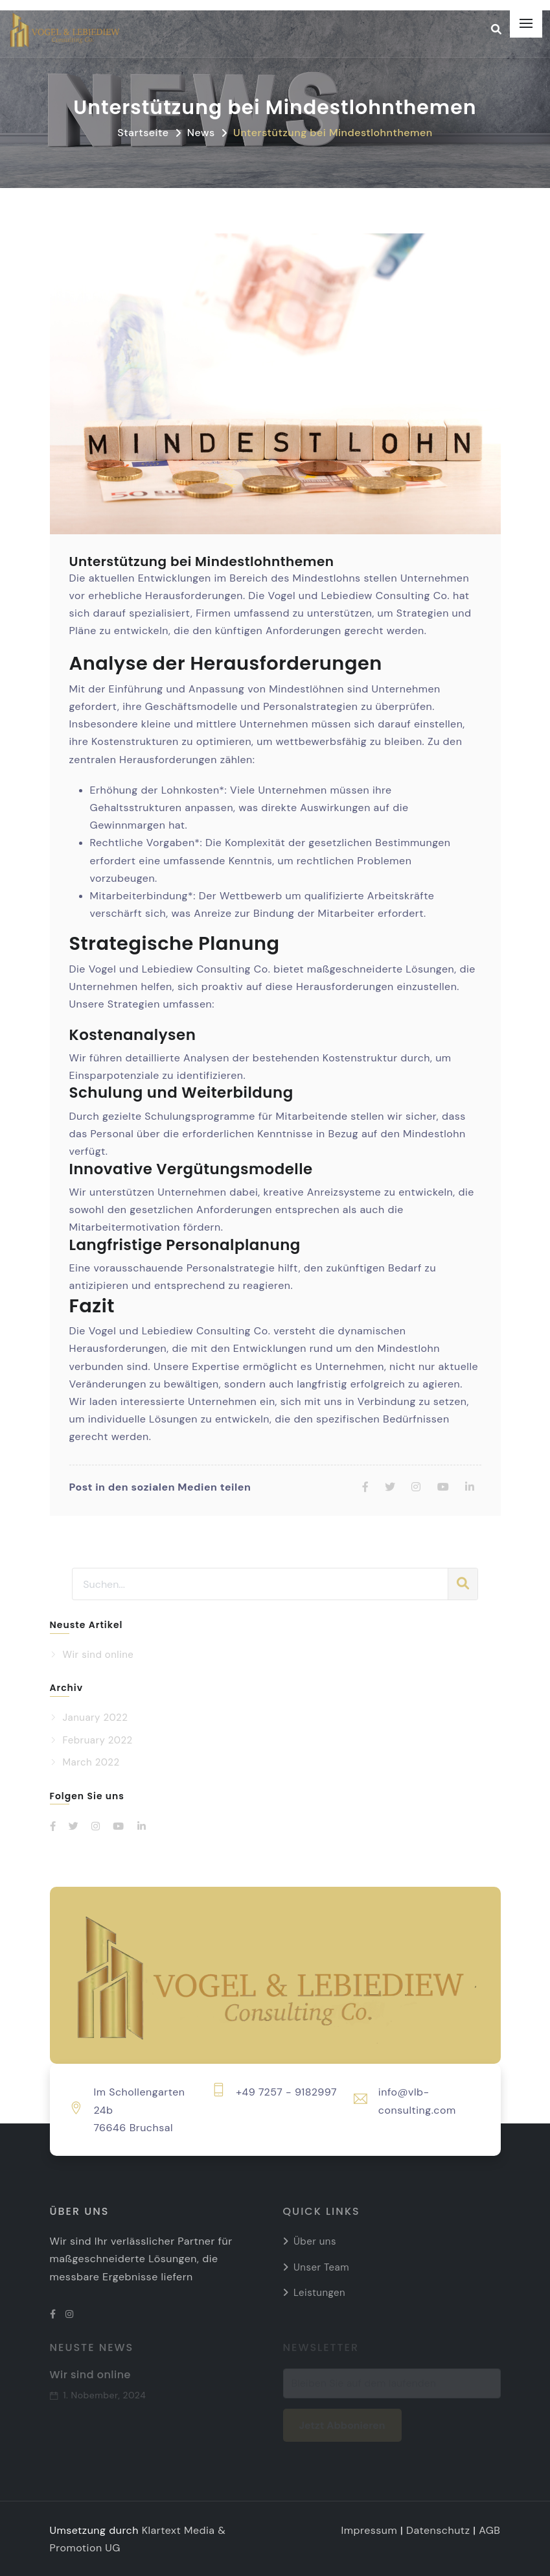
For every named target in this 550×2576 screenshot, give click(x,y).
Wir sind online (98, 1654)
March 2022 (91, 1762)
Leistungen (319, 2292)
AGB (489, 2530)
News (201, 132)
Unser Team (321, 2267)
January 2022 (95, 1717)
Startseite (142, 132)
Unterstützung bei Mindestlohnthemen (333, 132)
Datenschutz (438, 2530)
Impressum (369, 2530)
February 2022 (98, 1740)
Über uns (314, 2241)
